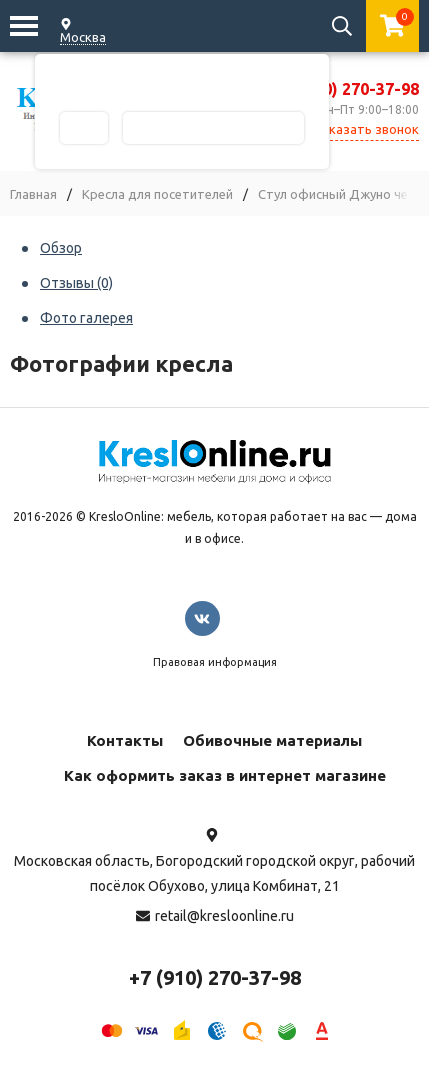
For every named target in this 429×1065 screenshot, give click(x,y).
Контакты (125, 740)
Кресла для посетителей (157, 194)
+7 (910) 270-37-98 (347, 89)
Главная (33, 194)
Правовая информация (215, 662)
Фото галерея (86, 318)
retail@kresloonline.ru (224, 916)
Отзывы (76, 283)
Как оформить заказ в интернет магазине (225, 775)
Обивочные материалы (272, 740)
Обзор (61, 248)
